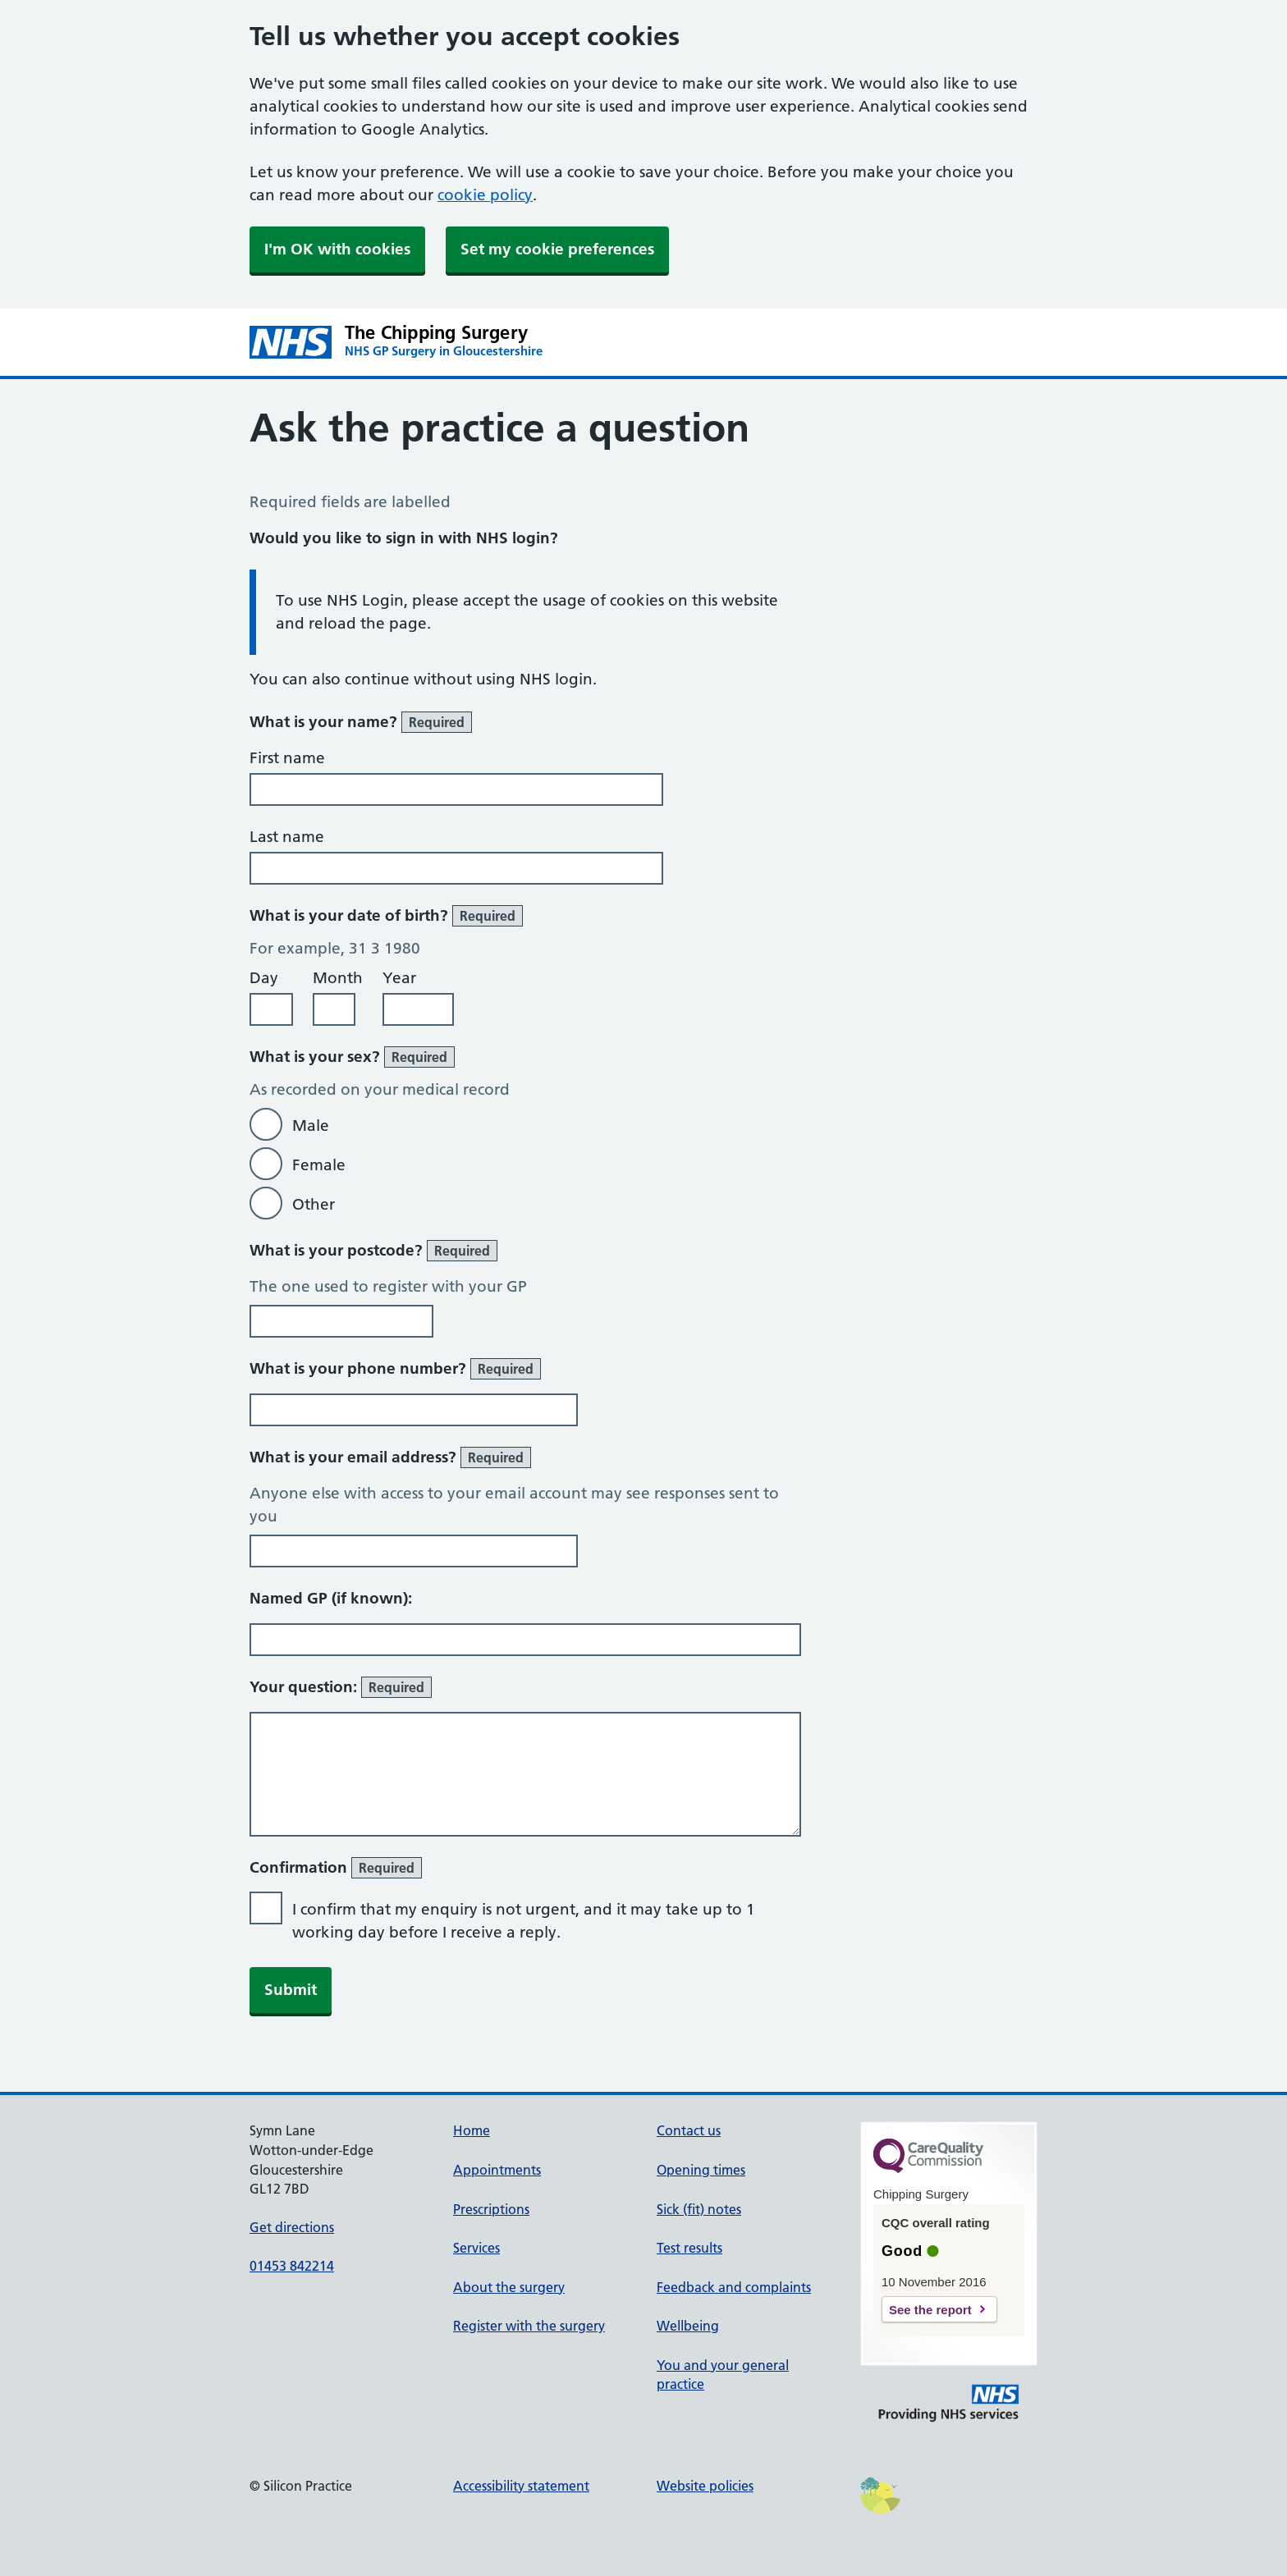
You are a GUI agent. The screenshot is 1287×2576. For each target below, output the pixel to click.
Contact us (689, 2130)
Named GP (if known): (331, 1598)
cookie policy (485, 194)
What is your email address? (390, 1457)
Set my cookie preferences (557, 249)
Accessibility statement (521, 2486)
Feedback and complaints (734, 2287)
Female (319, 1164)
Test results (689, 2248)
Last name (287, 836)
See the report (930, 2310)
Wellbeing (688, 2325)
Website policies (705, 2486)
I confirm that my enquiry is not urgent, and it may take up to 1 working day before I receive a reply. (523, 1921)
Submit (290, 1989)
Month (338, 977)
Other (313, 1204)
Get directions (292, 2227)
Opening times (701, 2170)
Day (264, 977)
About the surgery (509, 2287)
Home (471, 2130)
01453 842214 (292, 2266)
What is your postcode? (373, 1250)
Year (399, 977)
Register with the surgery (529, 2325)
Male (310, 1125)
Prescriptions (491, 2209)
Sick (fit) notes (699, 2209)
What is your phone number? (395, 1369)
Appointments (497, 2170)
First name (287, 757)
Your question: (341, 1687)
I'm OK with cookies (337, 249)
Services (476, 2248)
